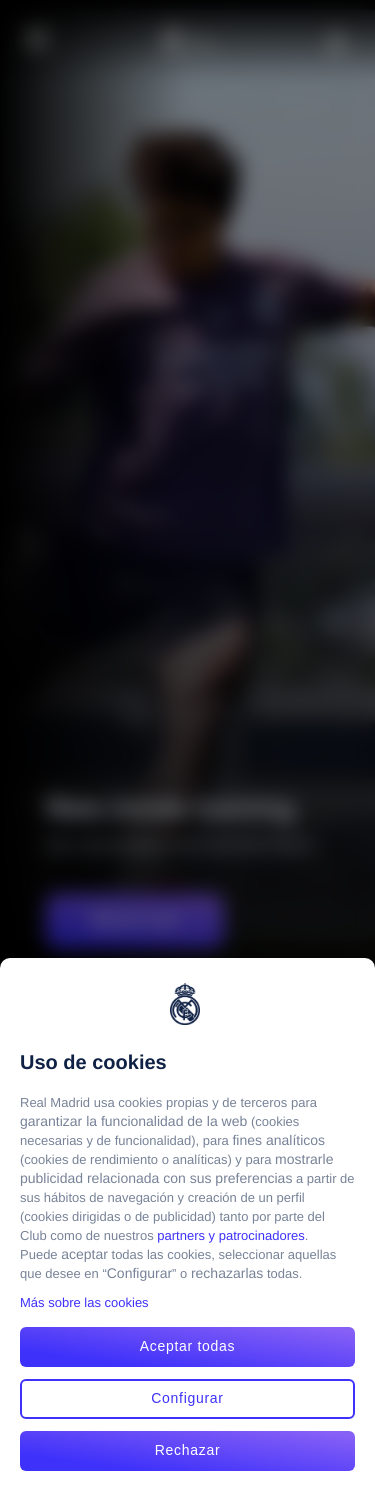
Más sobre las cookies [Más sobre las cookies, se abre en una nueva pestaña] (84, 1302)
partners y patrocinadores (230, 1235)
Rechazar (188, 1450)
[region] (187, 1227)
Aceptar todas (188, 1346)
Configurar (187, 1398)
